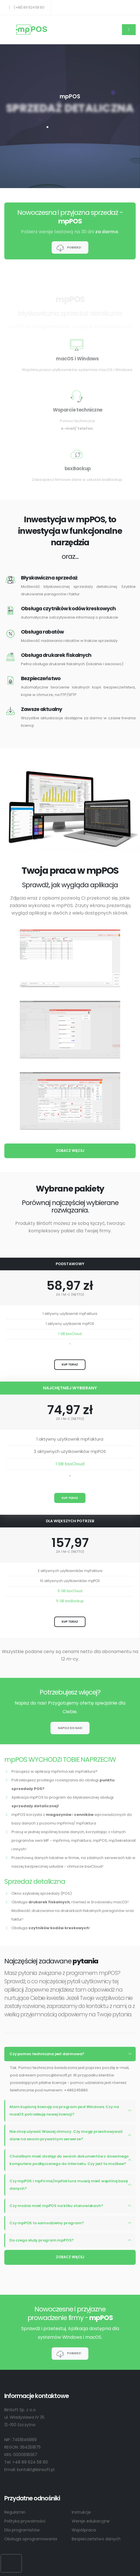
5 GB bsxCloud (70, 1591)
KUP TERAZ (70, 1364)
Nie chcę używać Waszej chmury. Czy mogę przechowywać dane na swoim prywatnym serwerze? (66, 2135)
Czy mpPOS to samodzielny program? (46, 2223)
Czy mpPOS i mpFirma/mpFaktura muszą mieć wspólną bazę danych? (68, 2184)
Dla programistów (22, 2530)
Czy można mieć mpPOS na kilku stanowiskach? (56, 2205)
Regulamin (15, 2512)
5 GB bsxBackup (69, 1601)
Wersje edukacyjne (91, 2521)
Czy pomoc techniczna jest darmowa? (46, 2054)
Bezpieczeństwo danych (96, 2538)
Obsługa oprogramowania (30, 2538)
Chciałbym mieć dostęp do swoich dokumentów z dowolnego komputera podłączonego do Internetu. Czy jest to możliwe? (69, 2160)
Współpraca (84, 2530)
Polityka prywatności (24, 2521)
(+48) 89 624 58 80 (25, 7)
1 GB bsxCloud (70, 1334)
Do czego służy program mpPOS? (41, 2240)
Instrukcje (81, 2512)
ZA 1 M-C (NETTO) (70, 1294)
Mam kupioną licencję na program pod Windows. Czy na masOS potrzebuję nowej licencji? (64, 2110)
